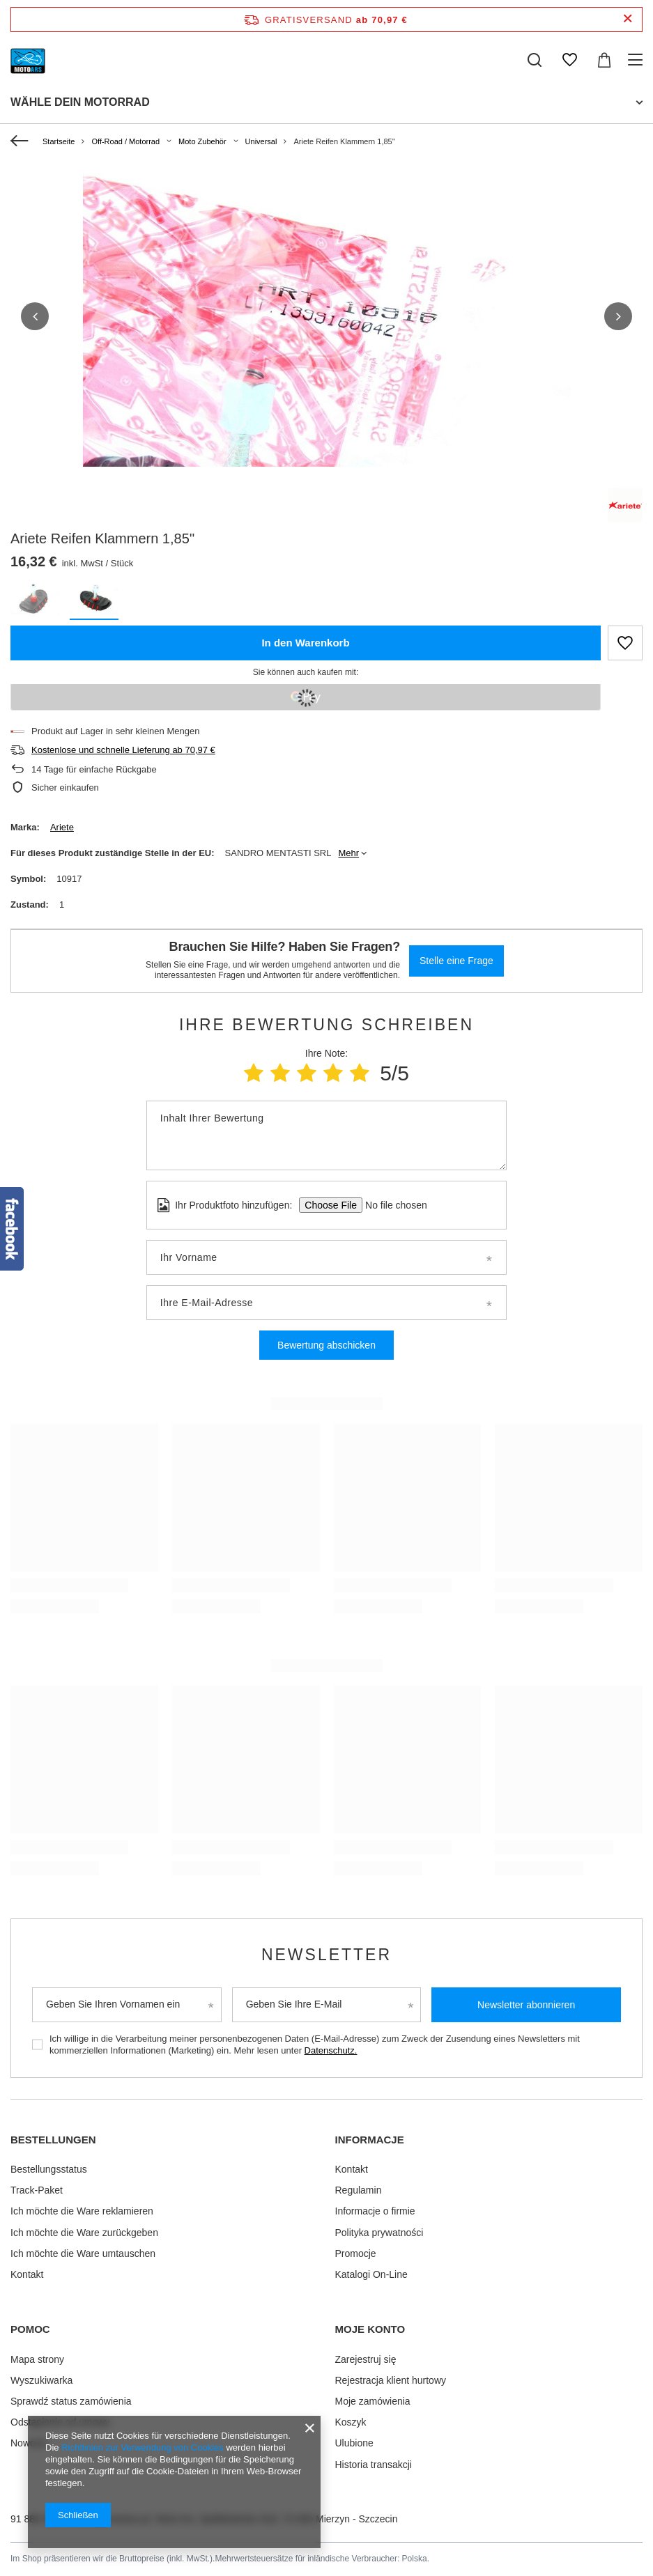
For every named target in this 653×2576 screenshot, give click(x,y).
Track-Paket (36, 2190)
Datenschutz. (331, 2050)
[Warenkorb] (604, 60)
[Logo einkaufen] (28, 60)
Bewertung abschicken (326, 1345)
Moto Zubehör (202, 141)
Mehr (348, 853)
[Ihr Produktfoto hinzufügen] (391, 1205)
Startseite (59, 141)
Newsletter (326, 1955)
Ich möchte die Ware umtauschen (82, 2253)
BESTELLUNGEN (53, 2140)
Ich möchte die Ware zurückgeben (84, 2232)
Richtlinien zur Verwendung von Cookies (142, 2447)
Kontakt (26, 2274)
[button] (35, 316)
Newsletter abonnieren (526, 2004)
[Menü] (637, 60)
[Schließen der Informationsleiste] (627, 19)
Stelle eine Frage (456, 960)
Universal (261, 141)
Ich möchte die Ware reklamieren (81, 2211)
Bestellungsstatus (48, 2169)
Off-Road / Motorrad (125, 141)
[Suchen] (534, 60)
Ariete (62, 827)
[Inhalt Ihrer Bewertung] (326, 1135)
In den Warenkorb (305, 643)
